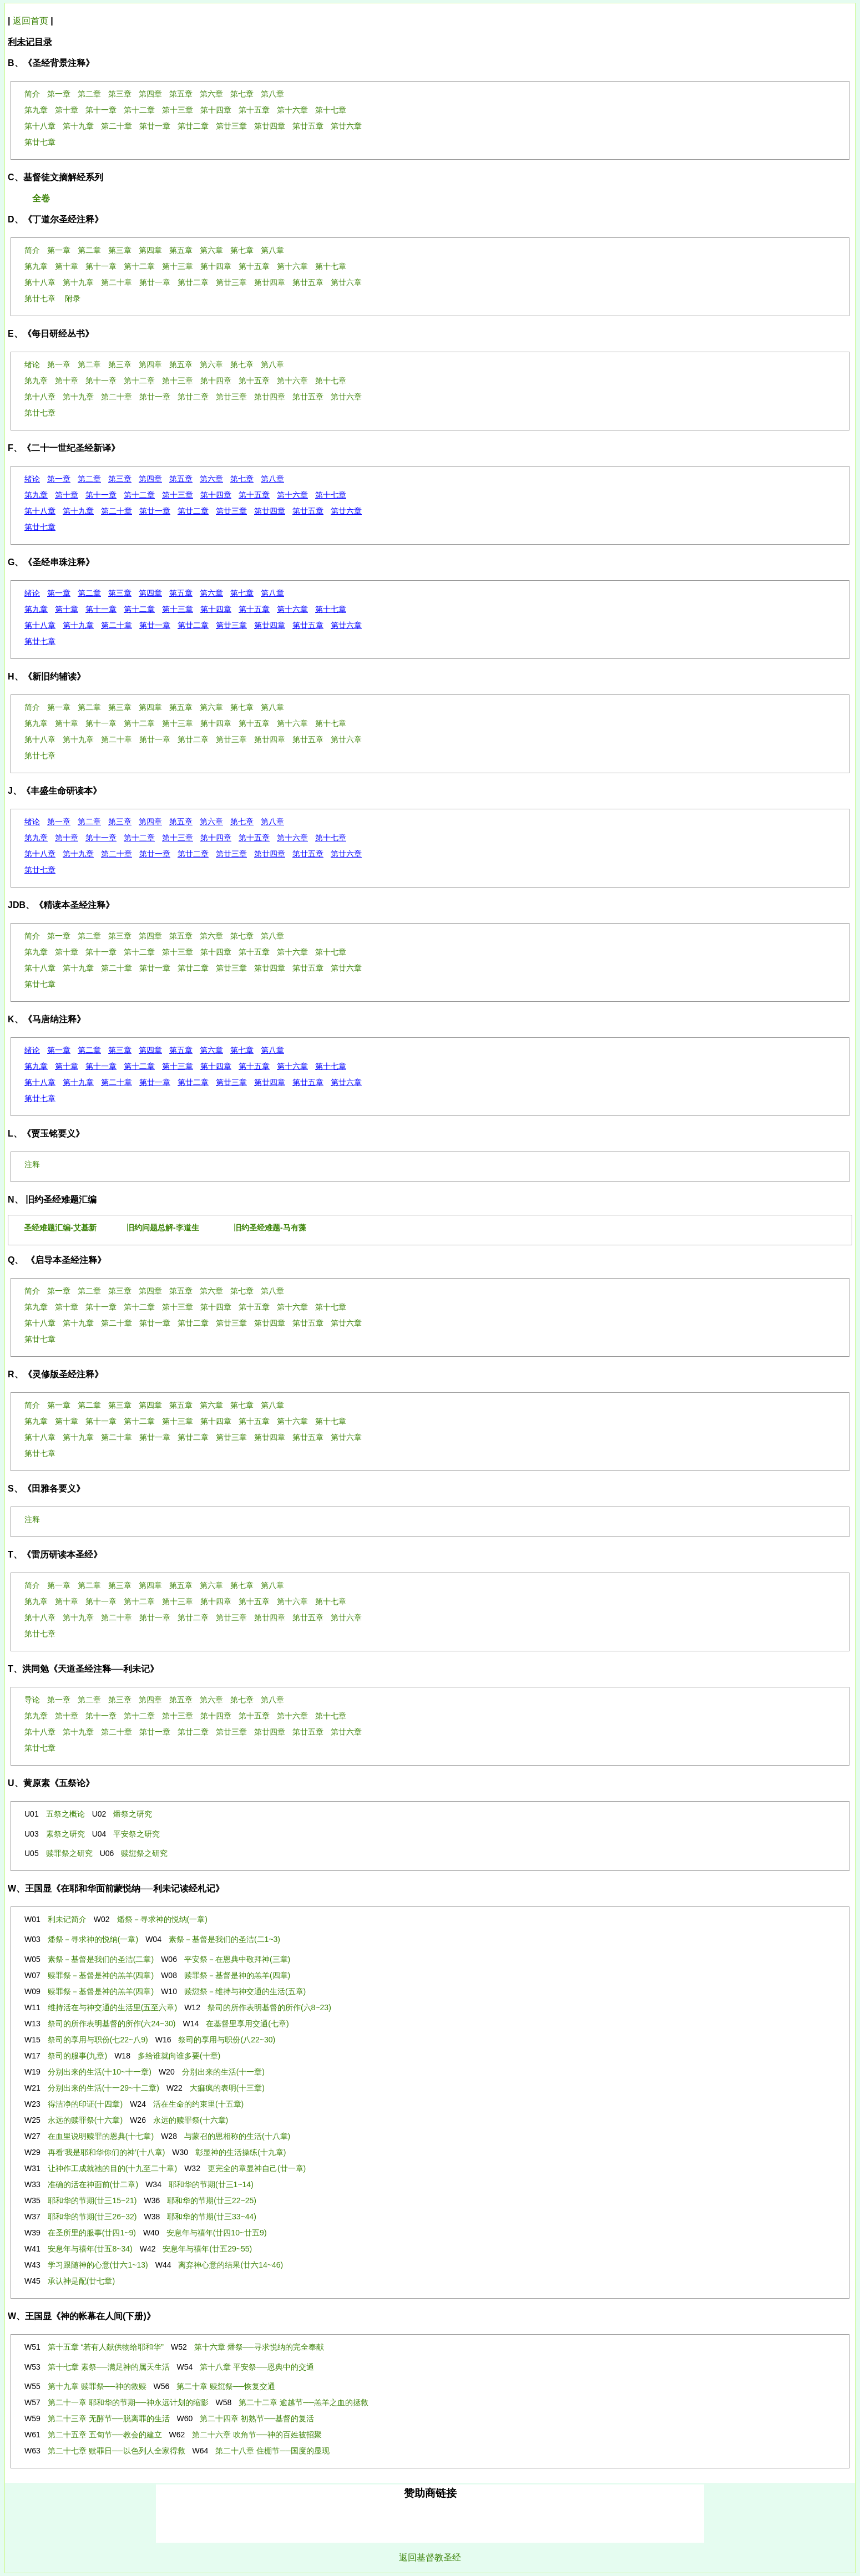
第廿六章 (346, 510)
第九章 (36, 494)
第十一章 (101, 494)
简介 (32, 707)
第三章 (119, 478)
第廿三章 (231, 510)
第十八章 (39, 510)
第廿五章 (307, 510)
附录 (72, 298)
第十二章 (139, 494)
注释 (32, 1164)
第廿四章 (269, 510)
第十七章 (330, 494)
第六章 (211, 478)
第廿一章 (154, 510)
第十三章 (177, 494)
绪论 (32, 478)
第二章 (89, 478)
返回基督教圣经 (430, 2557)
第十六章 (292, 494)
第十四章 (215, 494)
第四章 (150, 478)
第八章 (272, 478)
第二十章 (116, 510)
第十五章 (254, 494)
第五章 (181, 478)
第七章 (242, 478)
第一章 (58, 478)
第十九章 (78, 510)
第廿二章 (193, 510)
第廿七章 (39, 527)
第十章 (66, 494)
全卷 (41, 198)
